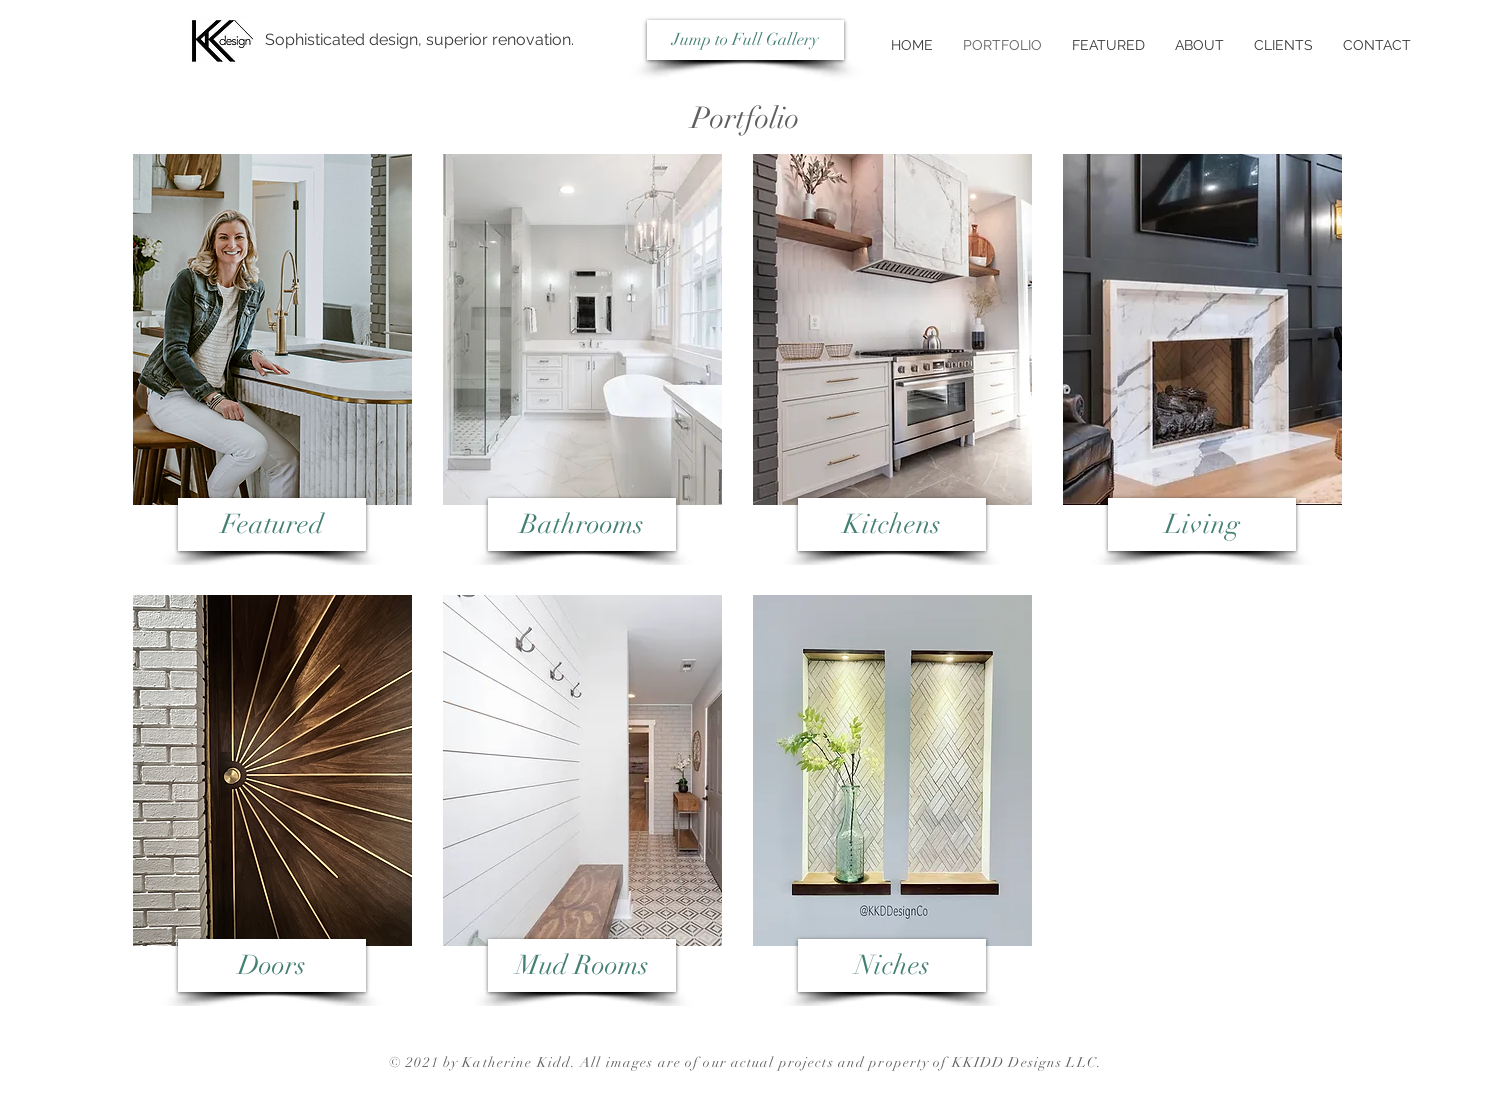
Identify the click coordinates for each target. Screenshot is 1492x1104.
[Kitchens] (892, 524)
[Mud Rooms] (582, 965)
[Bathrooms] (582, 524)
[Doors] (272, 965)
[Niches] (892, 965)
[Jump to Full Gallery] (745, 40)
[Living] (1202, 524)
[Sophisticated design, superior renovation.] (419, 40)
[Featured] (272, 524)
